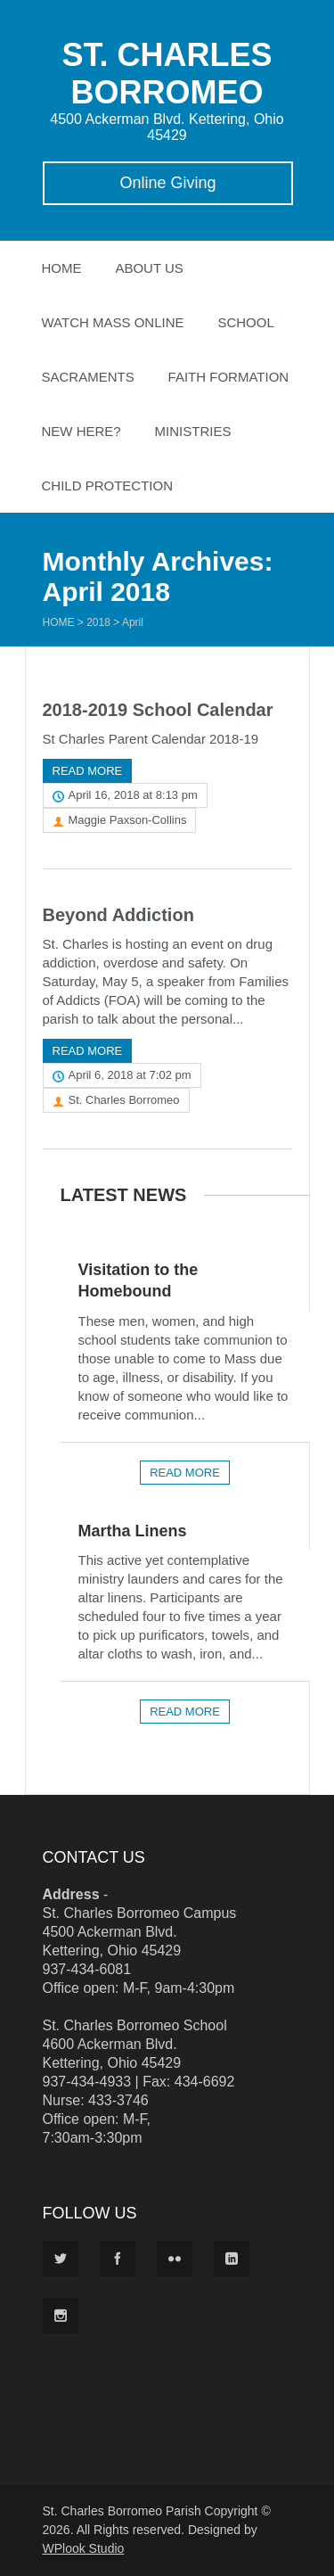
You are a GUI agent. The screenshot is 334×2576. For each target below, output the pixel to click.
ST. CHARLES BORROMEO (166, 74)
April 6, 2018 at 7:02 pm (130, 1075)
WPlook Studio (84, 2548)
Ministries (193, 431)
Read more (88, 771)
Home (62, 268)
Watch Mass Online (113, 322)
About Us (149, 268)
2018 (98, 622)
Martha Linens (132, 1531)
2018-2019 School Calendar (158, 710)
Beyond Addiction (118, 915)
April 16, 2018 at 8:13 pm (133, 795)
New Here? (81, 431)
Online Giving (167, 183)
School (245, 322)
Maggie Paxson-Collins (128, 820)
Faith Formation (228, 376)
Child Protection (108, 485)
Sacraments (88, 376)
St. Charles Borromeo (124, 1100)
